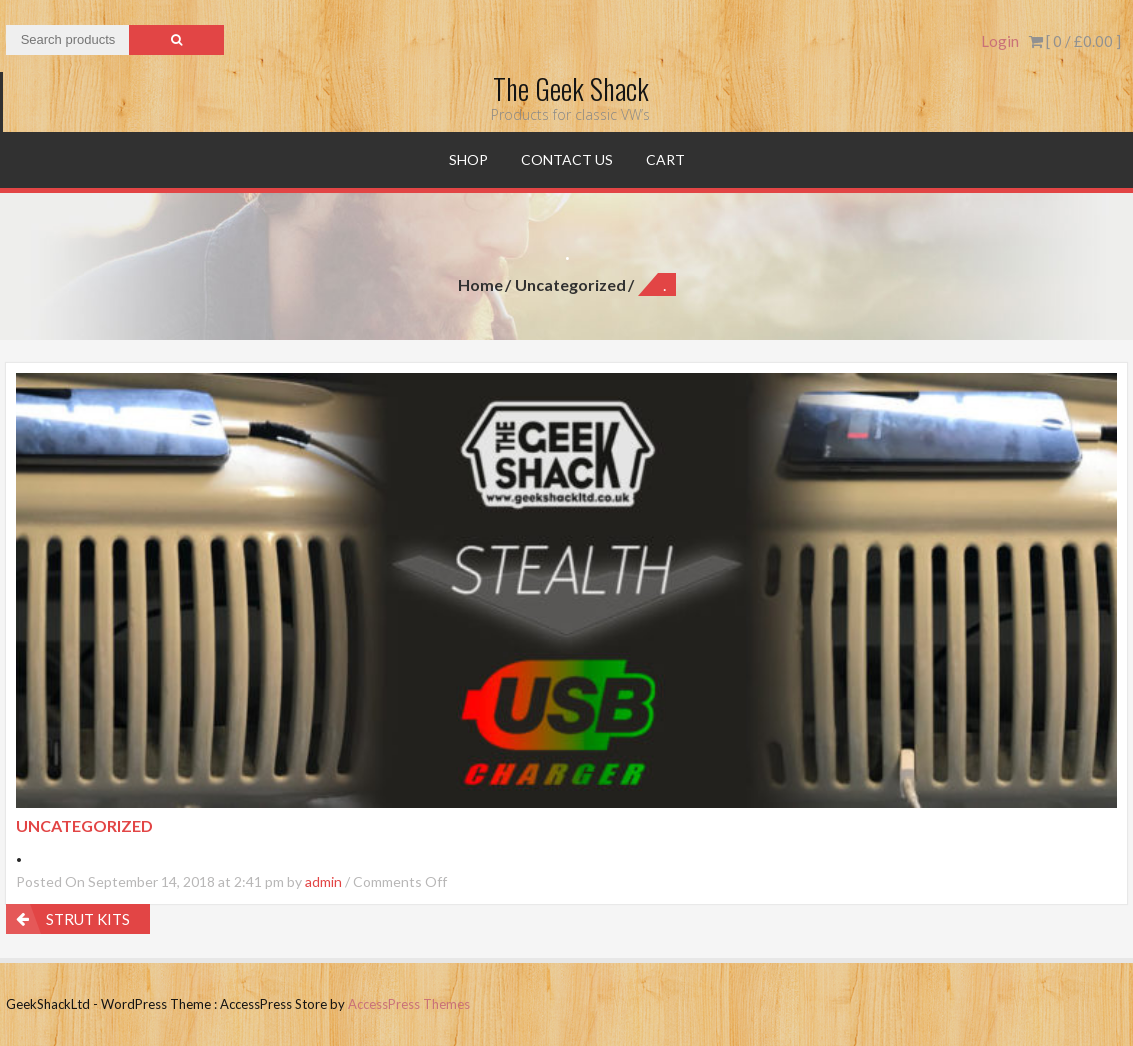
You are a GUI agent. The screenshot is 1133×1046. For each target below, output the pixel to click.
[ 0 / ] (1075, 41)
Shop (468, 159)
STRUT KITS (88, 919)
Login (1000, 41)
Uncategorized (570, 284)
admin (323, 881)
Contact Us (567, 159)
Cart (665, 159)
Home (480, 284)
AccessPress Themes (409, 1004)
